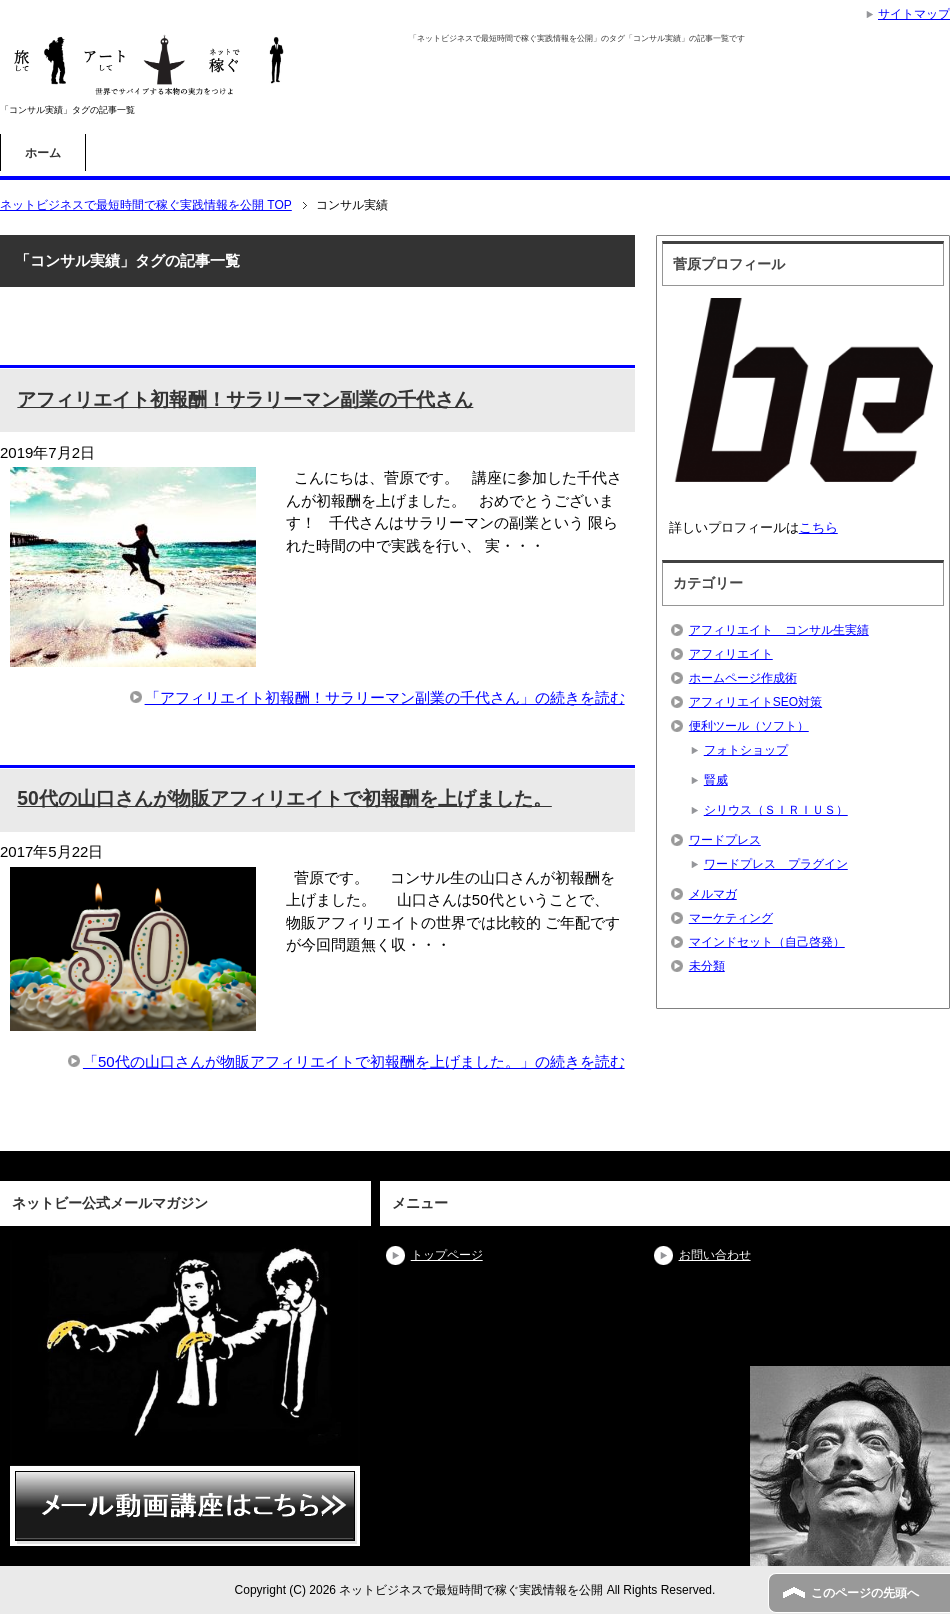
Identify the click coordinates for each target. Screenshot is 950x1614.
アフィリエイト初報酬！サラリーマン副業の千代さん (245, 399)
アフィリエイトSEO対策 (755, 702)
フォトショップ (746, 750)
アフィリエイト (731, 654)
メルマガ (713, 894)
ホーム (43, 153)
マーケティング (731, 918)
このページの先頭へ (865, 1593)
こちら (818, 527)
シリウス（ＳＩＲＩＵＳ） (776, 810)
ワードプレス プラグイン (776, 864)
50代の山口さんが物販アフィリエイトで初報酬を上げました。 (284, 798)
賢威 (716, 780)
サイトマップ (914, 14)
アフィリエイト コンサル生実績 (779, 630)
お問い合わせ (715, 1255)
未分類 (707, 966)
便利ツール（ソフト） (749, 726)
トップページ (447, 1255)
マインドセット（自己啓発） (767, 942)
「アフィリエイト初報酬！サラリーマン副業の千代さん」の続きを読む (385, 697)
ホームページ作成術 (743, 678)
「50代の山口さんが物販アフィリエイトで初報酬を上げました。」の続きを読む (354, 1061)
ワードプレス (725, 840)
